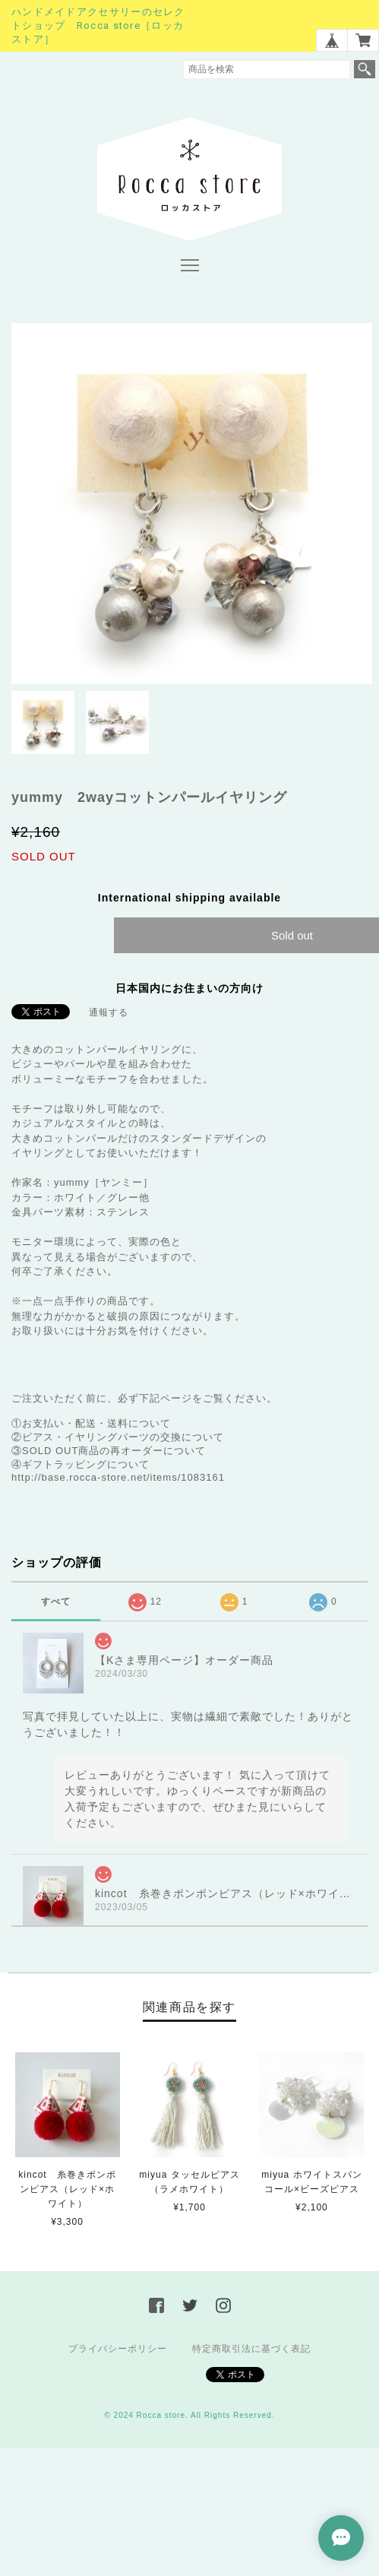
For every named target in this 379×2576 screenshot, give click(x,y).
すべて (56, 1601)
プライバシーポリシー (117, 2348)
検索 (364, 69)
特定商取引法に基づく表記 (251, 2348)
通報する (108, 1012)
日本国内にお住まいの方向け (189, 988)
